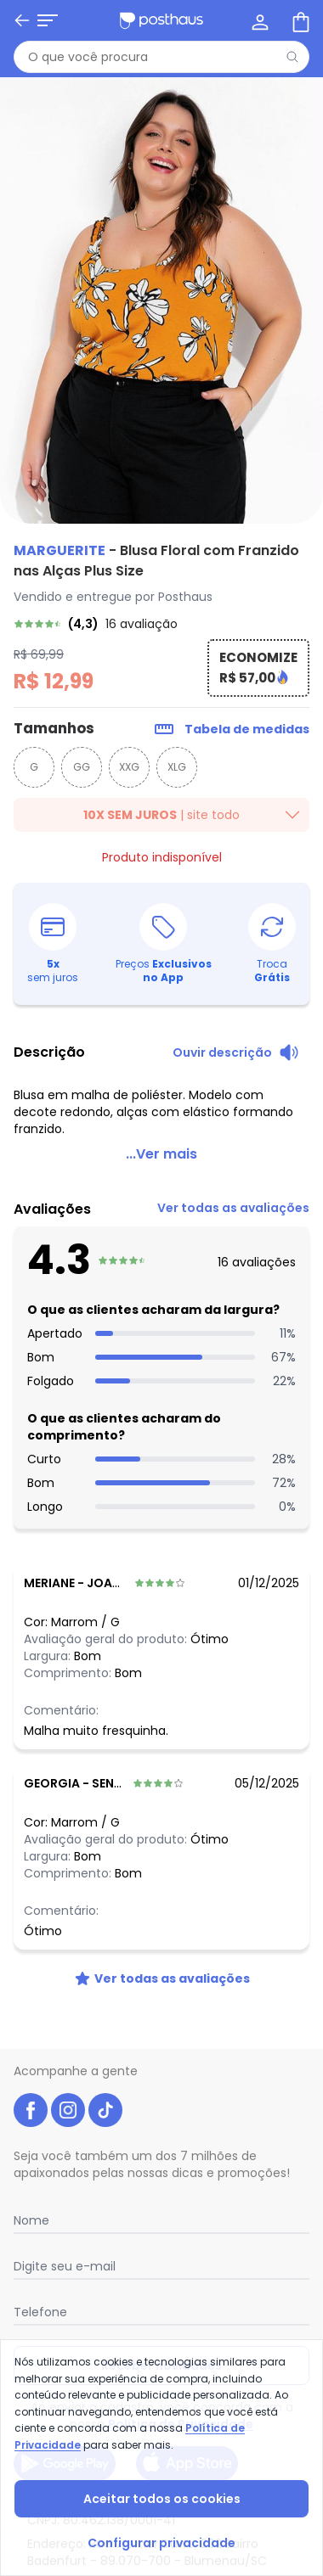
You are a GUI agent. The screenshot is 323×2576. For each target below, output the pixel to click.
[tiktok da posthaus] (105, 2090)
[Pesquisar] (292, 57)
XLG (176, 767)
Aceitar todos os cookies (162, 2498)
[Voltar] (22, 20)
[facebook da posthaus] (31, 2090)
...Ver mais (161, 1133)
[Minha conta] (258, 20)
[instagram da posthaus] (68, 2090)
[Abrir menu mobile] (47, 20)
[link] (161, 623)
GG (81, 767)
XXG (129, 767)
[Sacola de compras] (299, 20)
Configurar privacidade (161, 2542)
